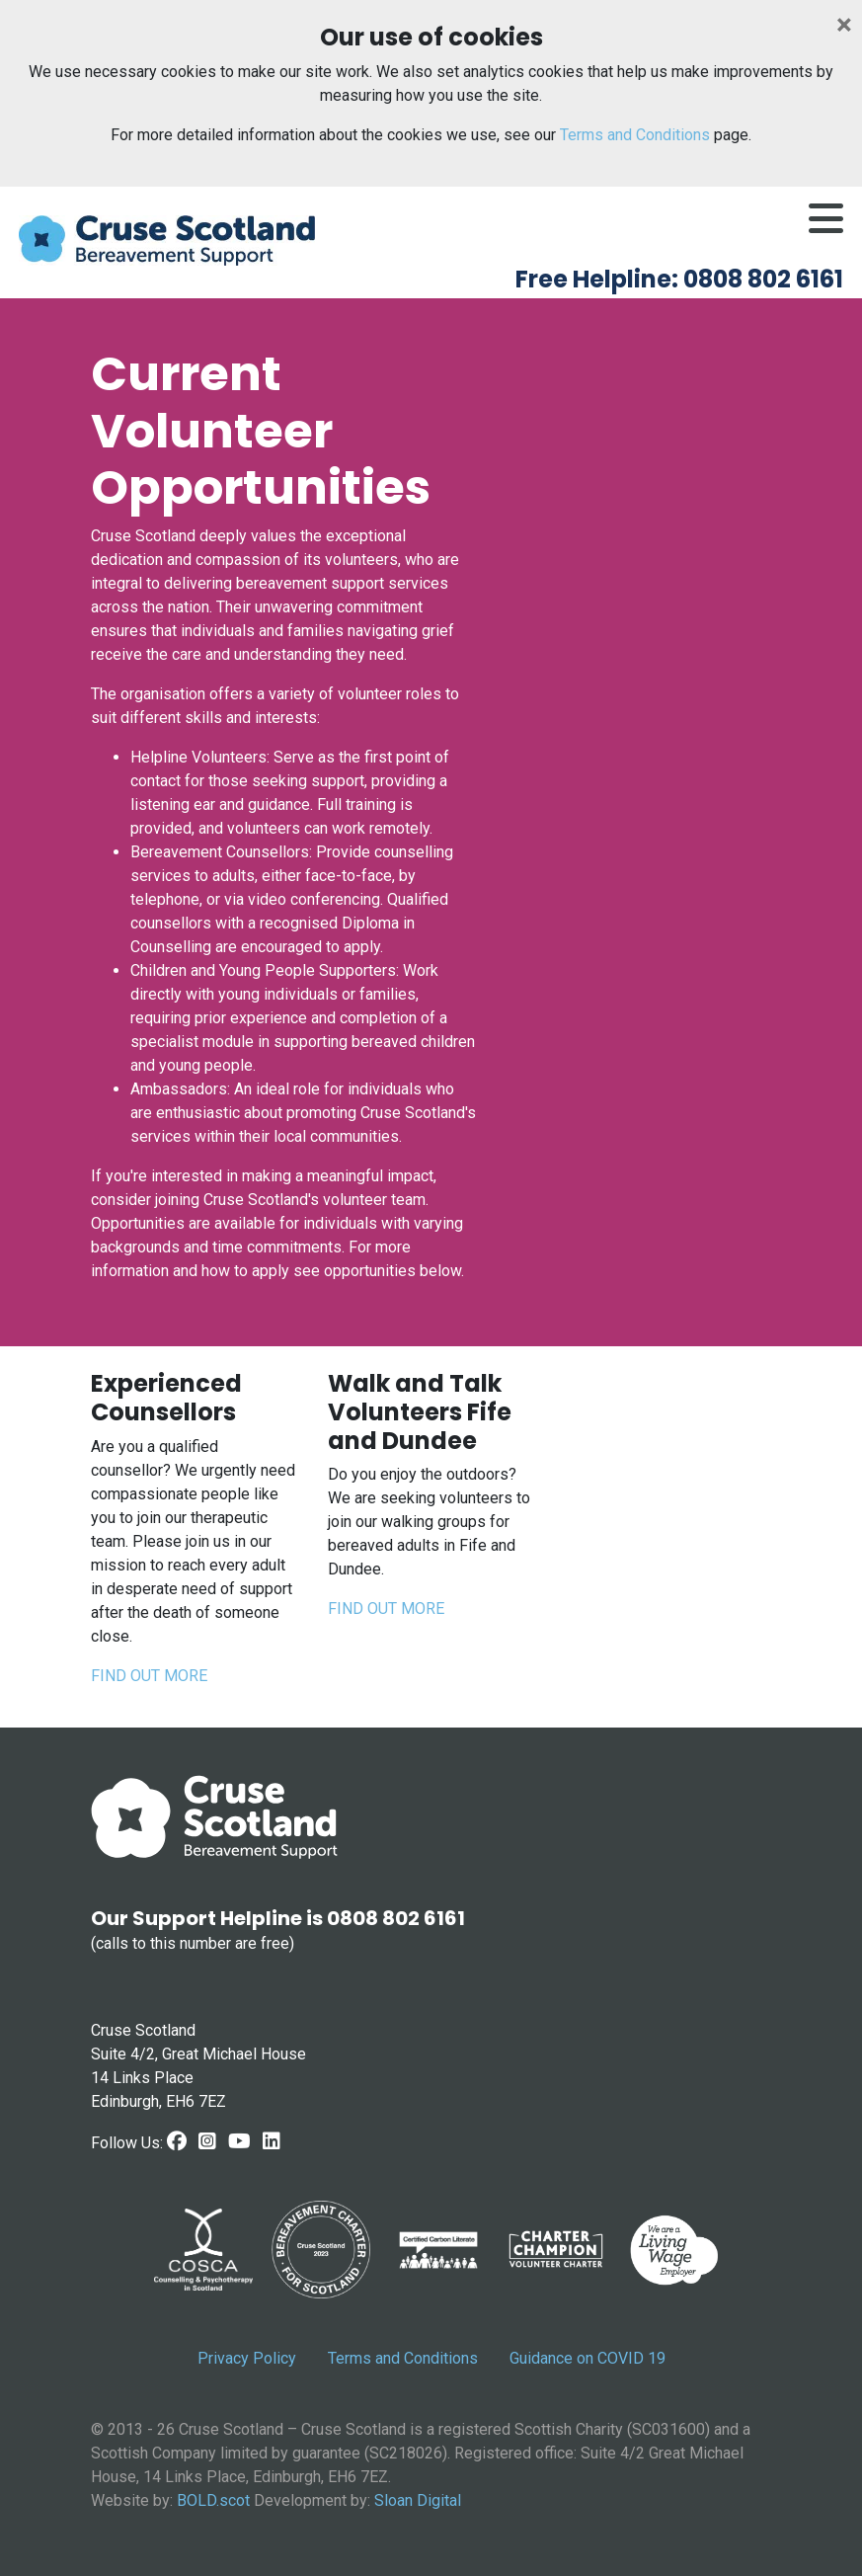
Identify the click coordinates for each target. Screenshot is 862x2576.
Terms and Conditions (635, 134)
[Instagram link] (207, 2141)
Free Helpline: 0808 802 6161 (679, 279)
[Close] (844, 25)
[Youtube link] (239, 2141)
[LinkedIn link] (271, 2141)
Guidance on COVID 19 (587, 2358)
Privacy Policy (246, 2358)
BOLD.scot (213, 2500)
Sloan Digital (417, 2500)
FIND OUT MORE (149, 1675)
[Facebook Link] (177, 2141)
